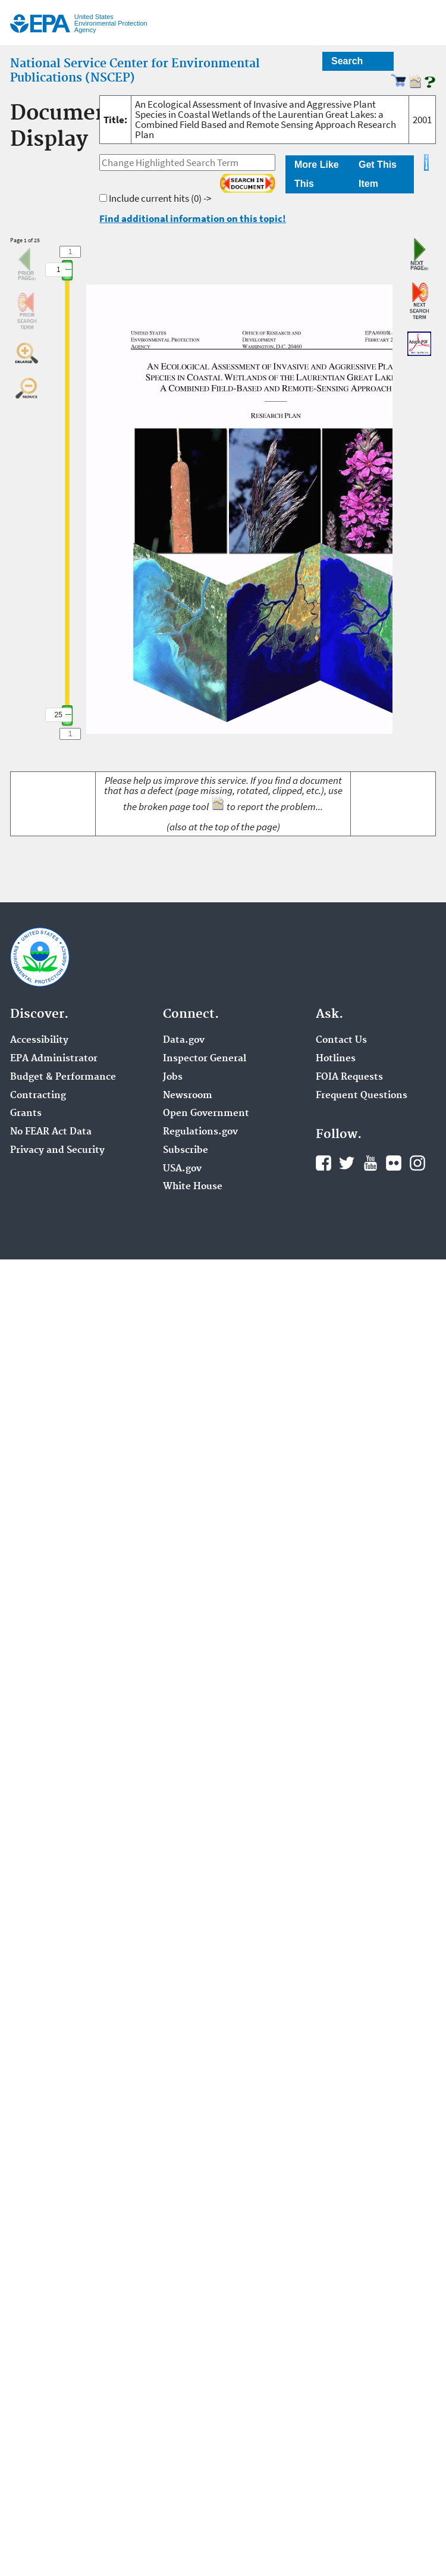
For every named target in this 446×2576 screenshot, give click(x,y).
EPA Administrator (54, 1058)
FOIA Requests (349, 1077)
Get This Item (378, 174)
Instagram (417, 1163)
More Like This (316, 174)
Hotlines (336, 1058)
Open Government (206, 1113)
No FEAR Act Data (51, 1132)
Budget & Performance (63, 1077)
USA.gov (182, 1169)
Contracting (38, 1095)
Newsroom (187, 1095)
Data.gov (184, 1040)
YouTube (370, 1163)
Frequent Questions (361, 1095)
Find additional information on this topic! (192, 218)
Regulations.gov (200, 1132)
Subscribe (185, 1150)
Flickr (393, 1163)
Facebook (323, 1163)
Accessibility (39, 1040)
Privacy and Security (57, 1150)
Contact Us (341, 1040)
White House (192, 1186)
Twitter (346, 1163)
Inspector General (204, 1058)
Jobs (173, 1077)
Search (347, 61)
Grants (26, 1113)
